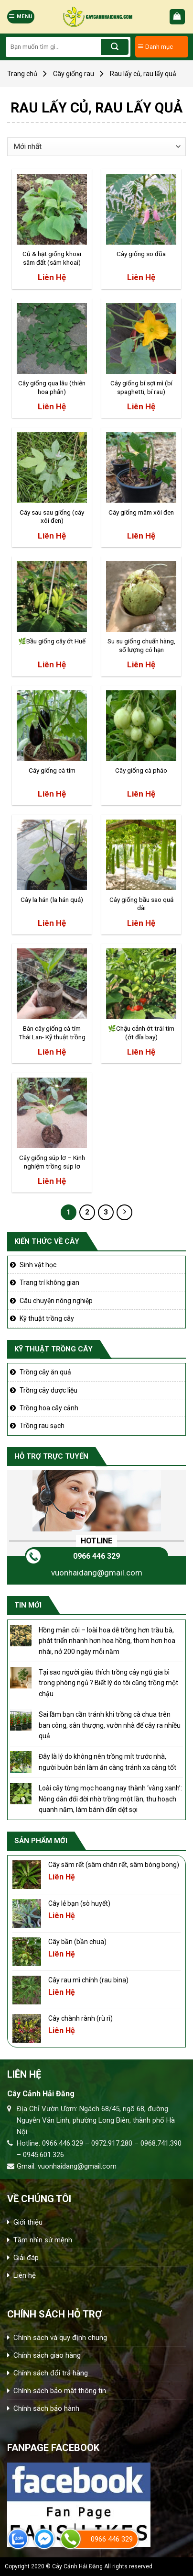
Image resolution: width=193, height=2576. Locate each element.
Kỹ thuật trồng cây (47, 1318)
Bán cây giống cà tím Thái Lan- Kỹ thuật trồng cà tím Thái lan (52, 1033)
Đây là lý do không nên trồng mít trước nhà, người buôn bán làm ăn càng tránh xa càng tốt (107, 1762)
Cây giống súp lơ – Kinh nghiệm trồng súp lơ (52, 1162)
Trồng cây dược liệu (48, 1390)
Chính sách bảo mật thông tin (59, 2390)
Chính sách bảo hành (46, 2408)
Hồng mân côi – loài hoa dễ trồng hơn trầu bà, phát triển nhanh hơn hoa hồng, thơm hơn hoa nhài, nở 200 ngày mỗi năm (107, 1640)
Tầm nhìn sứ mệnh (42, 2240)
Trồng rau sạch (42, 1425)
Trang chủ (22, 74)
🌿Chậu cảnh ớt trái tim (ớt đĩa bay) (141, 1032)
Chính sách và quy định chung (60, 2337)
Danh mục (155, 46)
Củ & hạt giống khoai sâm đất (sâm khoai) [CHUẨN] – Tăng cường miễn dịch (52, 258)
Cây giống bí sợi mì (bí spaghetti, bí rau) (141, 387)
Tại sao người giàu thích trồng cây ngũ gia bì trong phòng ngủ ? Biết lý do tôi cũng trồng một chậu (108, 1683)
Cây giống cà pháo (141, 770)
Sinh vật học (38, 1265)
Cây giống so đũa (141, 254)
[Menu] (20, 16)
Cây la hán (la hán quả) (52, 899)
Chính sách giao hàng (47, 2355)
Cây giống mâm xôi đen (141, 512)
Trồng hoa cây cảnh (49, 1408)
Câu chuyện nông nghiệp (56, 1301)
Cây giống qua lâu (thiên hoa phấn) (52, 387)
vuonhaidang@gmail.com (96, 1572)
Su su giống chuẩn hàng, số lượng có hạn (141, 645)
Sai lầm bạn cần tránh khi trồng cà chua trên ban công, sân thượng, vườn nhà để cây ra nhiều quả (110, 1725)
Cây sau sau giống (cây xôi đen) (52, 516)
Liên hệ (24, 2275)
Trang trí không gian (49, 1282)
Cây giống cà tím (52, 770)
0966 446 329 (96, 1556)
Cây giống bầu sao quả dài (141, 904)
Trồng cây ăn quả (45, 1372)
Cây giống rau (73, 74)
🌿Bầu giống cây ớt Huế (52, 641)
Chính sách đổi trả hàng (50, 2373)
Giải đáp (26, 2257)
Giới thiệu (28, 2222)
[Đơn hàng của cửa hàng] (96, 146)
